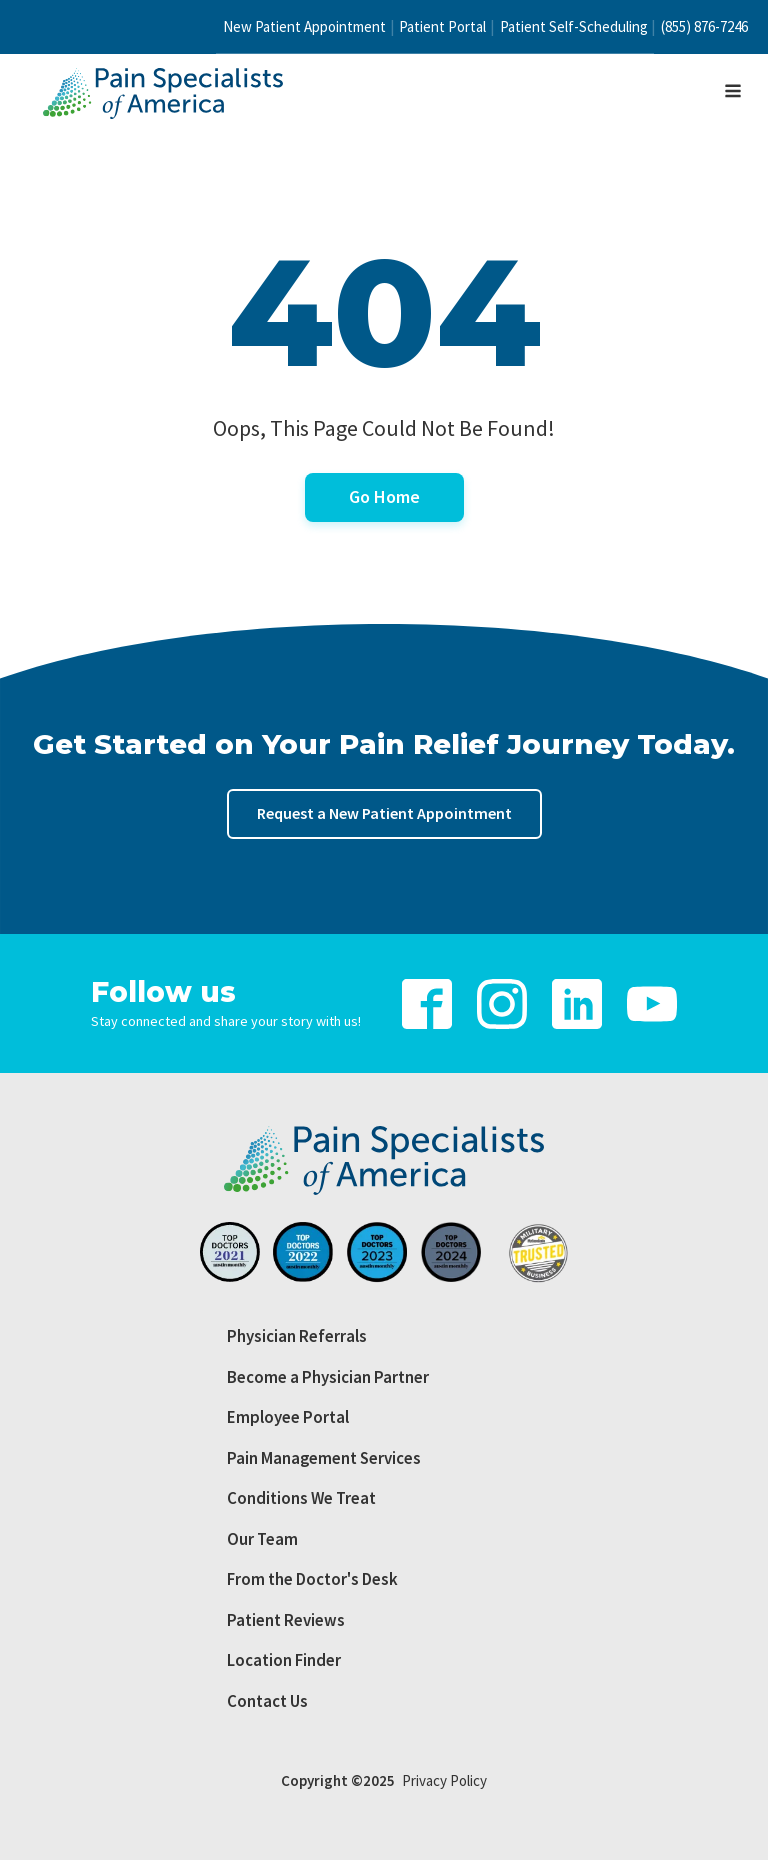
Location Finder (284, 1660)
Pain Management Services (324, 1458)
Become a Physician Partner (328, 1377)
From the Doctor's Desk (312, 1579)
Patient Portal (442, 26)
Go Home (384, 496)
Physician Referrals (297, 1336)
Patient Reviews (286, 1620)
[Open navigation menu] (733, 93)
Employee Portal (288, 1417)
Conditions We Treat (301, 1498)
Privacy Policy (444, 1780)
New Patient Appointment (304, 26)
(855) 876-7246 (704, 26)
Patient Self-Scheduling (574, 26)
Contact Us (267, 1701)
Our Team (262, 1539)
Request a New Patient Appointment (384, 813)
